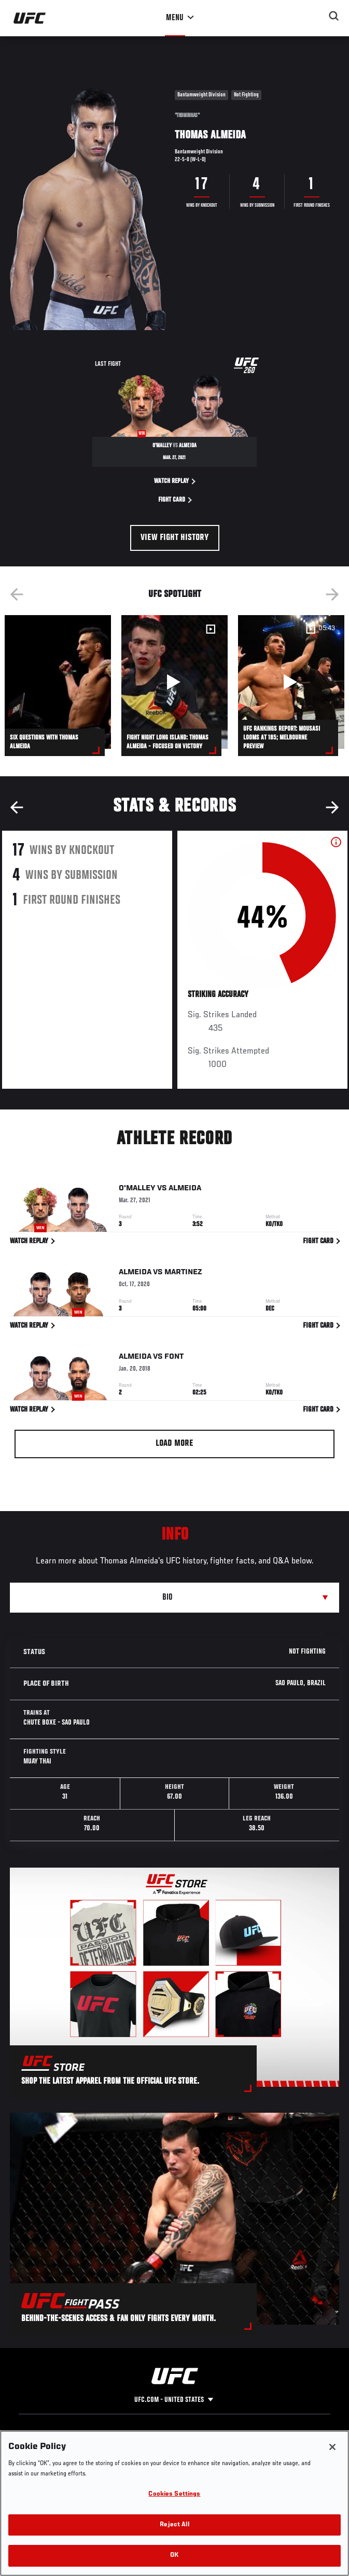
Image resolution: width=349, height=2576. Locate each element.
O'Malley (137, 1191)
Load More (174, 1443)
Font (174, 1360)
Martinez (183, 1275)
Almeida (185, 1191)
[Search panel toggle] (334, 16)
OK (174, 2555)
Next (332, 594)
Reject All (174, 2525)
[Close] (332, 2447)
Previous (16, 594)
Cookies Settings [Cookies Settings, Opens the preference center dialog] (174, 2494)
